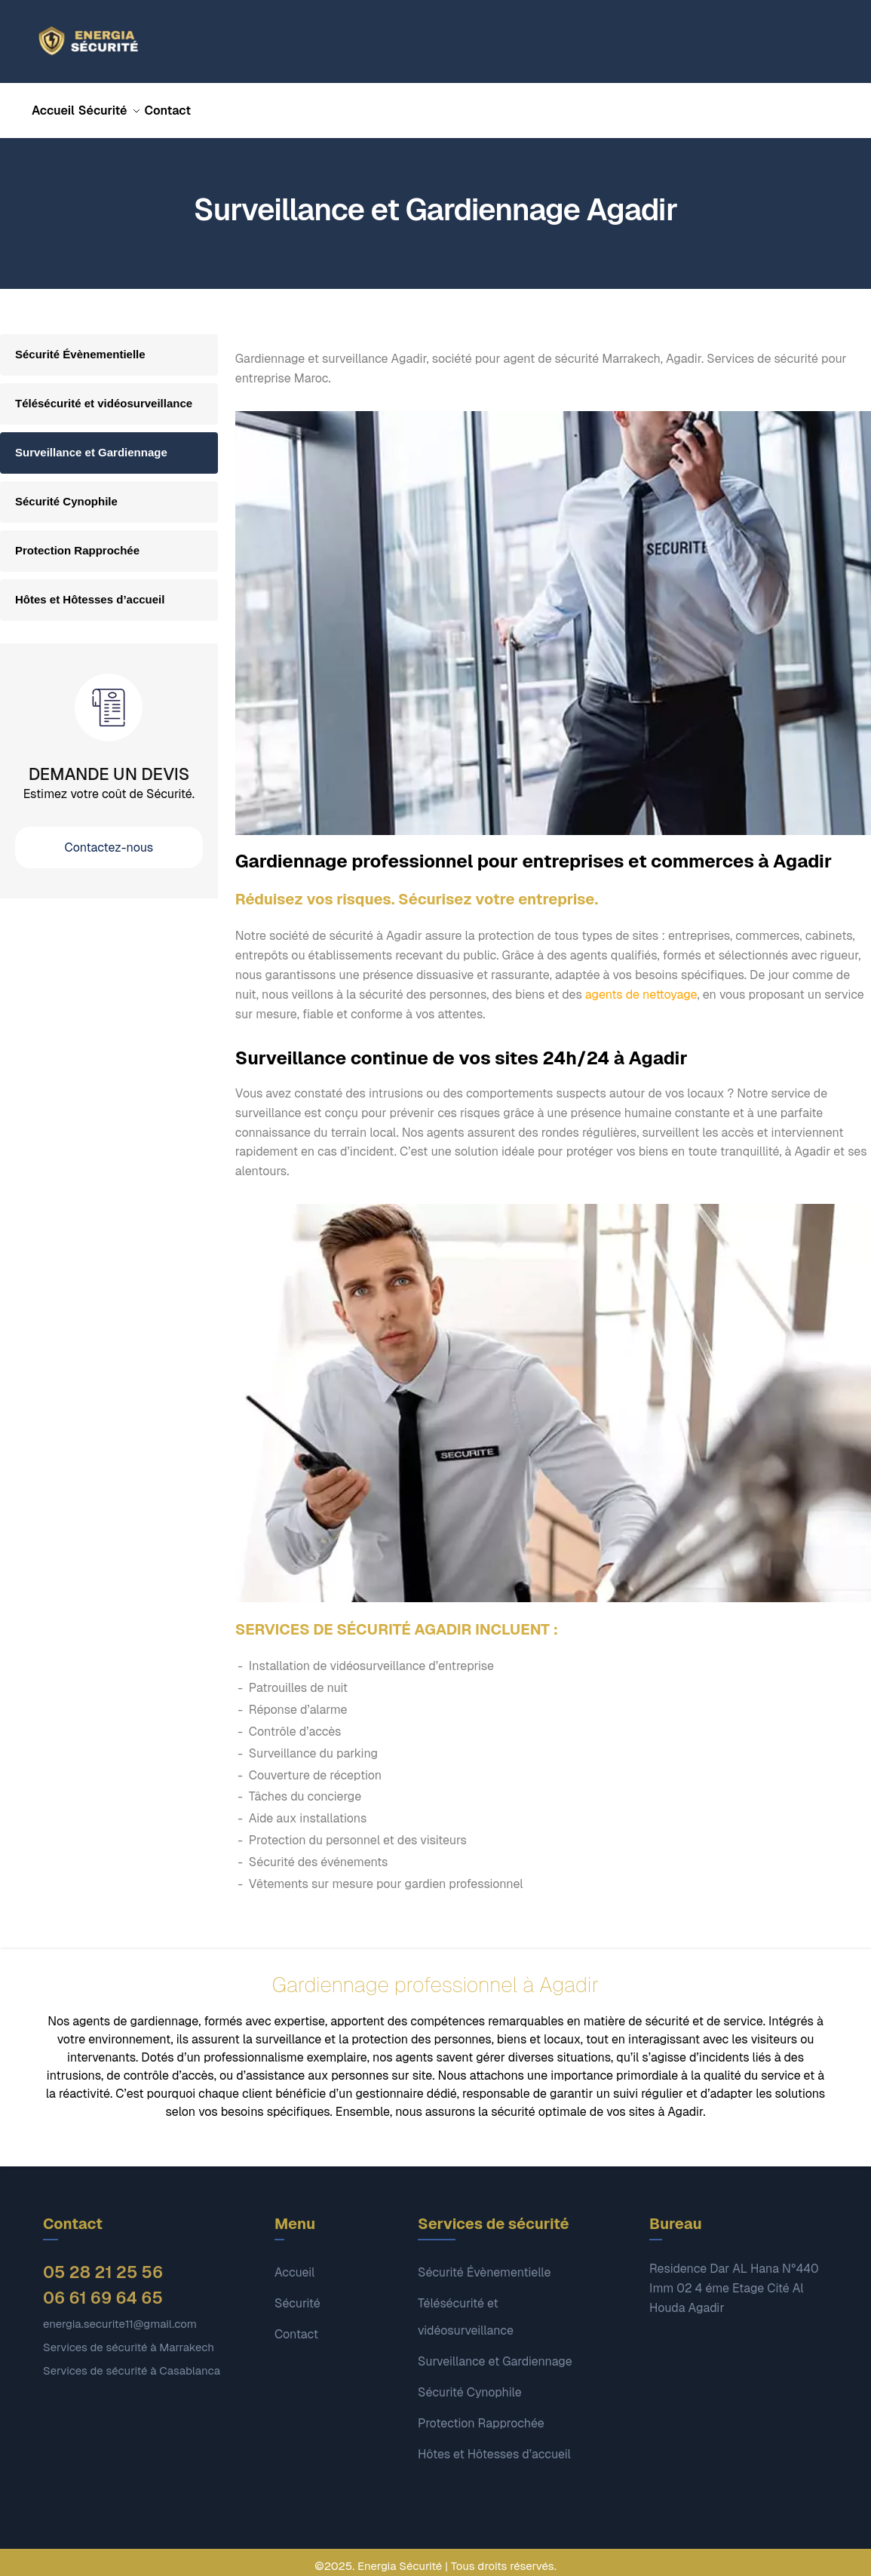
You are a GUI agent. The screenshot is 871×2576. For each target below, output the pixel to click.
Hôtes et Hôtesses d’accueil (89, 590)
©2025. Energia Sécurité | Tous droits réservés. (435, 2557)
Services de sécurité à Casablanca (131, 2361)
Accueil (294, 2263)
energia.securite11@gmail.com (120, 2314)
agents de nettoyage (641, 985)
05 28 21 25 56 (103, 2263)
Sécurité (297, 2294)
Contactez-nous (109, 838)
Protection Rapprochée (77, 541)
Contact (296, 2325)
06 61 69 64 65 (103, 2288)
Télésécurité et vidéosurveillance (103, 394)
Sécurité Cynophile (66, 492)
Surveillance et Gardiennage (91, 443)
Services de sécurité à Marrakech (128, 2338)
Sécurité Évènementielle (80, 345)
